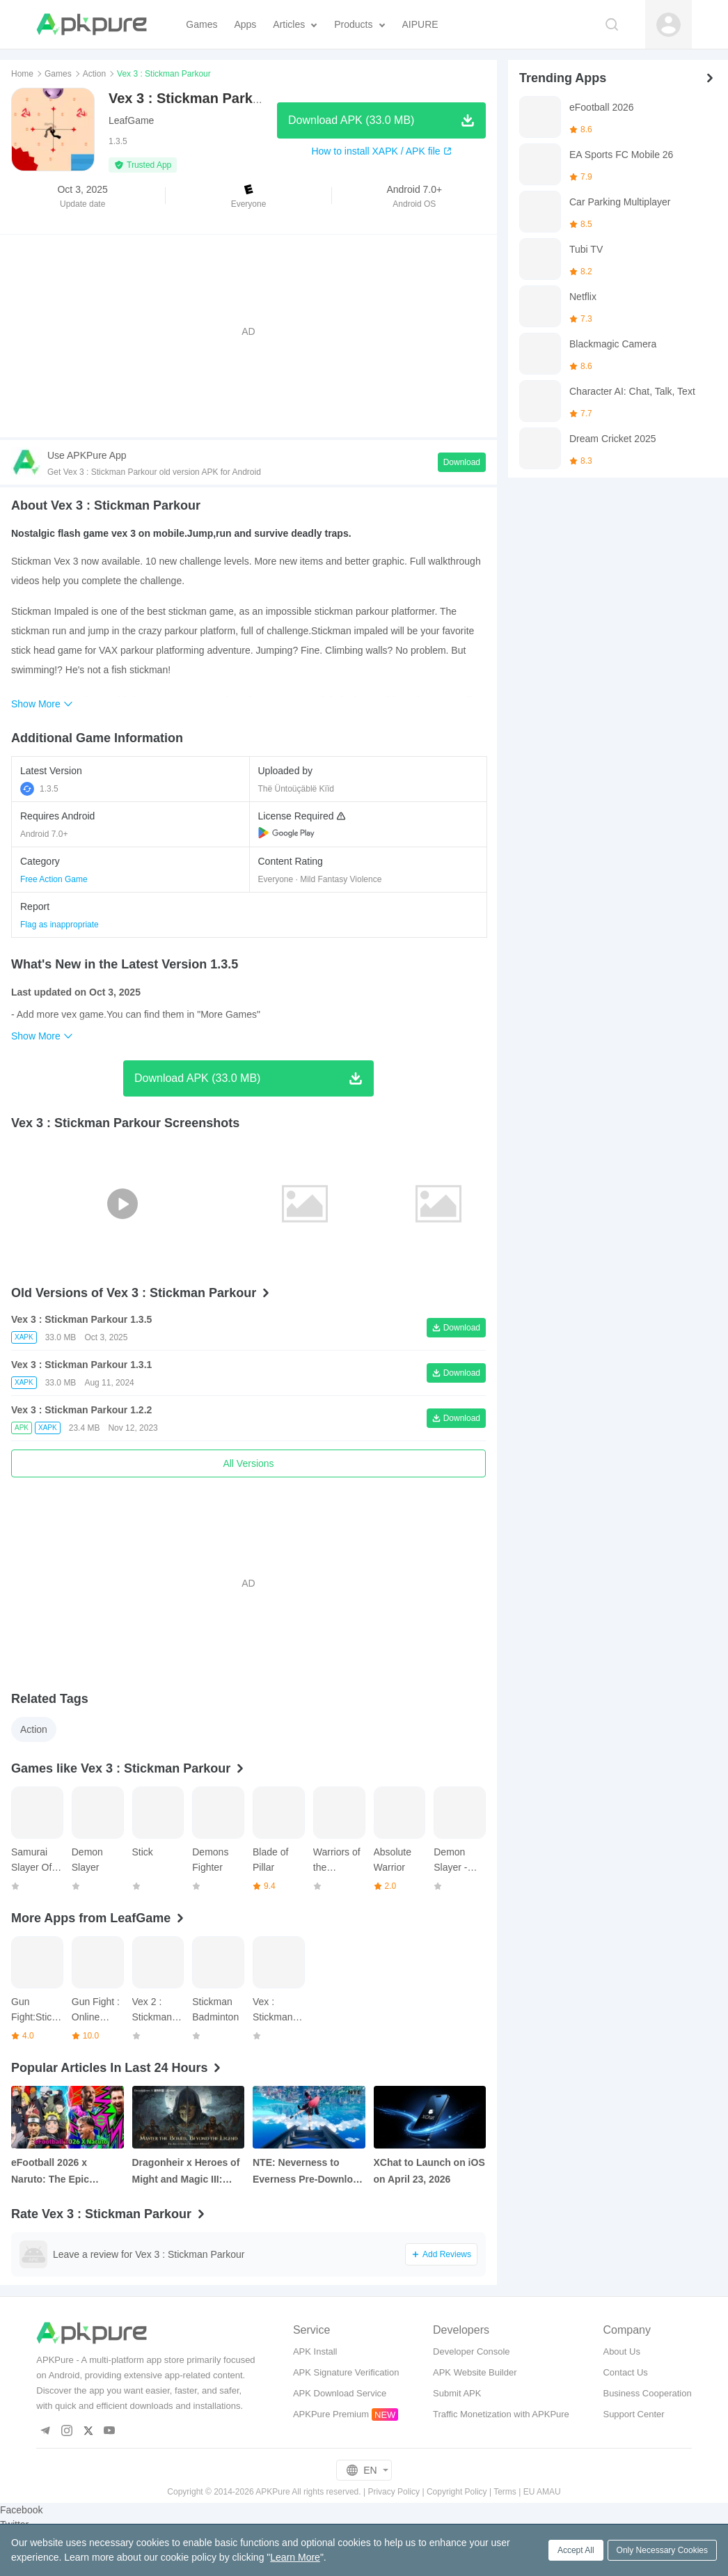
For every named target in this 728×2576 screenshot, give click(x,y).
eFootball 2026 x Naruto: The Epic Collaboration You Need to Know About (65, 2172)
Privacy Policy (393, 2492)
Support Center (633, 2414)
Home (22, 74)
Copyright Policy (457, 2492)
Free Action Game (54, 879)
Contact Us (625, 2372)
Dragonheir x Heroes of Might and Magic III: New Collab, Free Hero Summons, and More (186, 2172)
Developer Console (471, 2351)
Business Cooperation (647, 2393)
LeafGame (131, 120)
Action (94, 74)
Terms (504, 2492)
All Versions (248, 1463)
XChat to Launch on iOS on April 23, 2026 (429, 2171)
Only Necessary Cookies (662, 2550)
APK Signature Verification (346, 2372)
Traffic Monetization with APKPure (501, 2414)
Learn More (295, 2557)
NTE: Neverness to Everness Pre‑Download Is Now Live (308, 2172)
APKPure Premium (331, 2414)
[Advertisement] (248, 331)
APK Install (315, 2351)
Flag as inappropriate (59, 924)
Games (58, 74)
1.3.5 (39, 789)
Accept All (575, 2550)
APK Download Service (339, 2393)
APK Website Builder (474, 2372)
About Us (621, 2351)
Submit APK (457, 2393)
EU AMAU (542, 2492)
